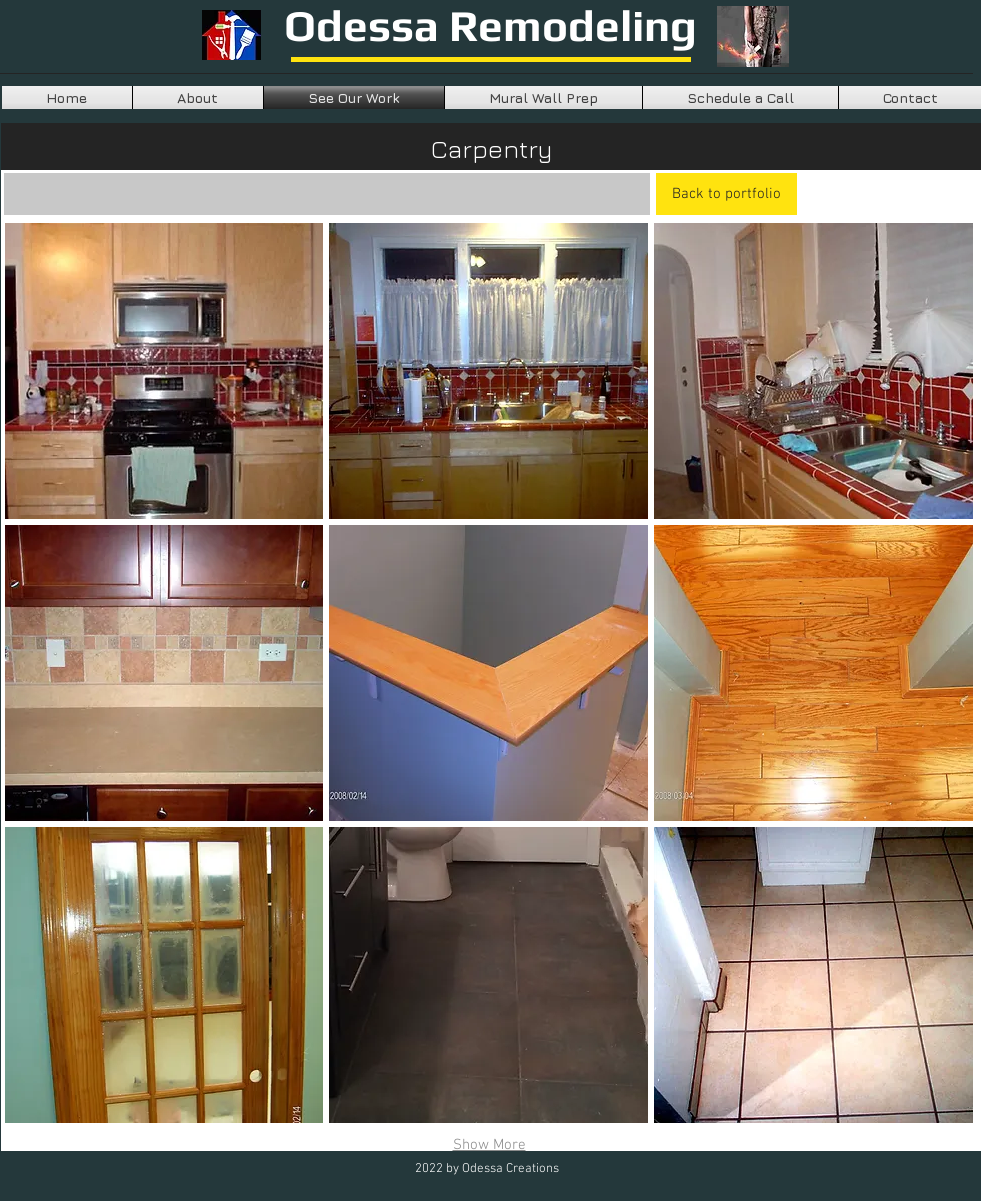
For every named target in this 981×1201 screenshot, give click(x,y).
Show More (489, 1145)
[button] (164, 371)
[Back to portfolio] (726, 194)
